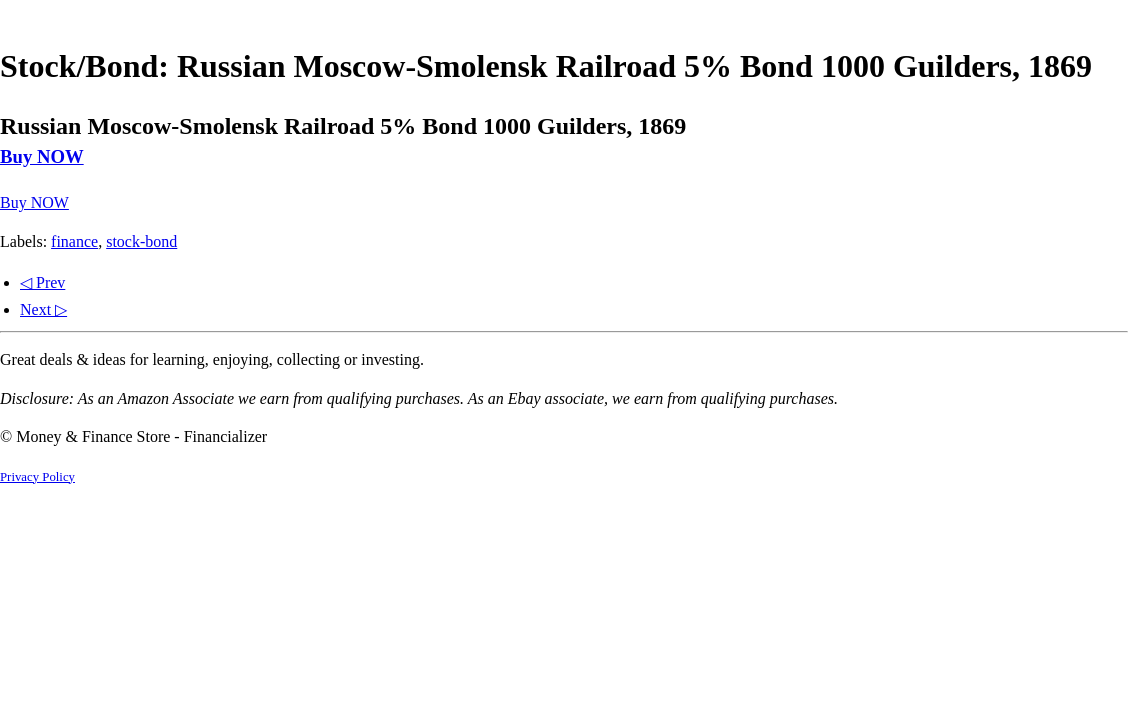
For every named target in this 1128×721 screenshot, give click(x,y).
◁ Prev (42, 282)
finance (74, 241)
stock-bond (141, 241)
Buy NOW (42, 156)
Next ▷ (43, 309)
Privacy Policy (37, 477)
